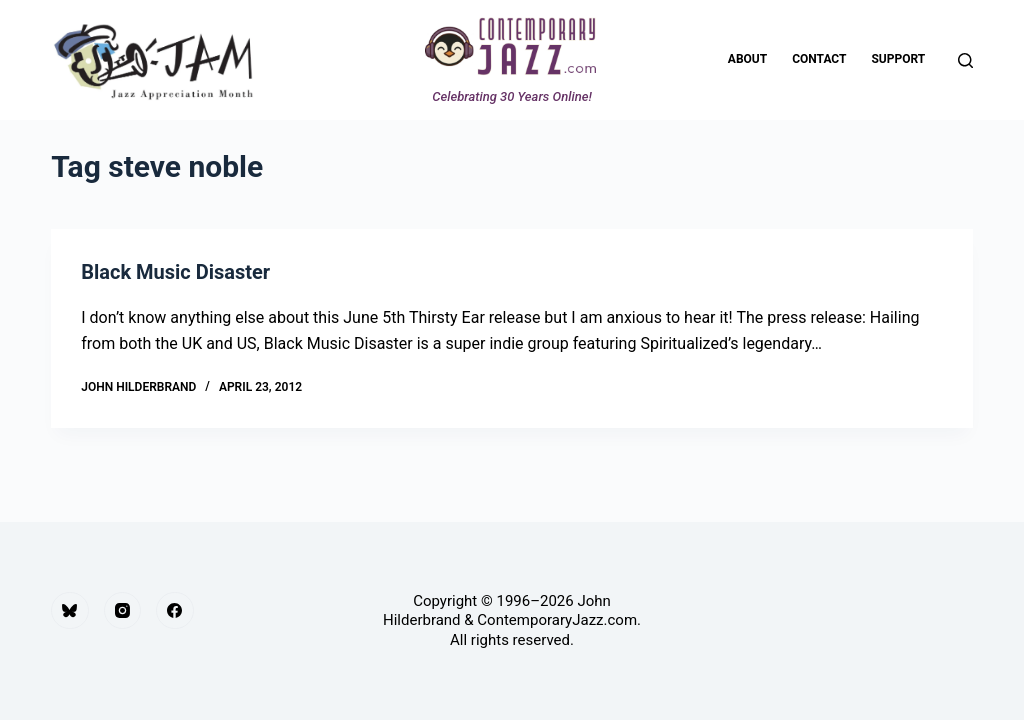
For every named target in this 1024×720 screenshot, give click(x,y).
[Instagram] (123, 611)
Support (898, 59)
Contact (819, 59)
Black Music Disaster (175, 272)
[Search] (965, 60)
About (747, 59)
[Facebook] (175, 611)
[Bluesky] (70, 611)
